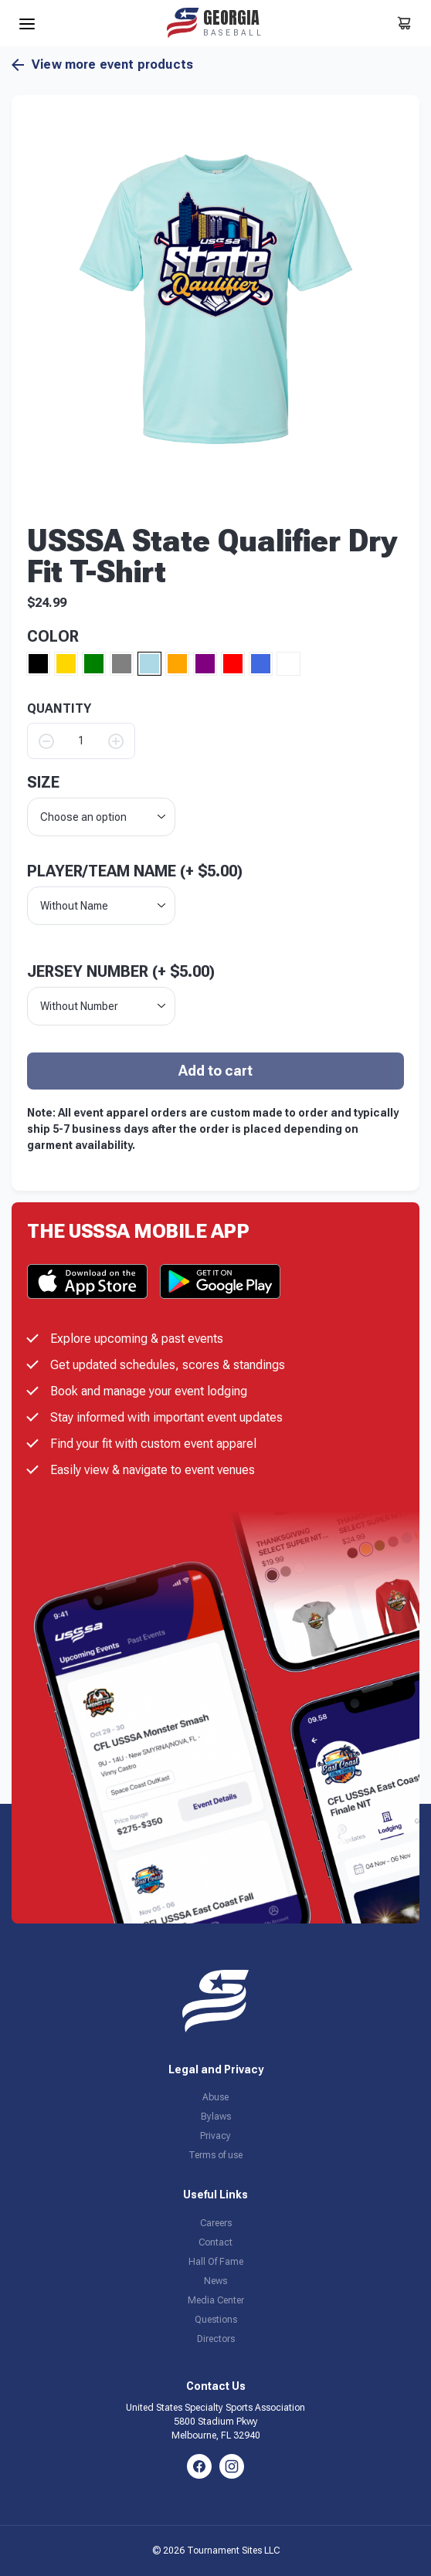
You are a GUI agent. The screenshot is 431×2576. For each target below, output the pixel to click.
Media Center (216, 2300)
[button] (215, 298)
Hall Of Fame (215, 2261)
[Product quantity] (81, 741)
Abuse (215, 2097)
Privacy (215, 2135)
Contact (215, 2242)
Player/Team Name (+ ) (135, 871)
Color (53, 636)
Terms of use (215, 2155)
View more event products (102, 65)
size (43, 782)
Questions (216, 2319)
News (215, 2281)
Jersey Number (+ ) (121, 971)
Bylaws (216, 2116)
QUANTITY (59, 709)
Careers (216, 2223)
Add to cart (215, 1071)
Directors (216, 2339)
